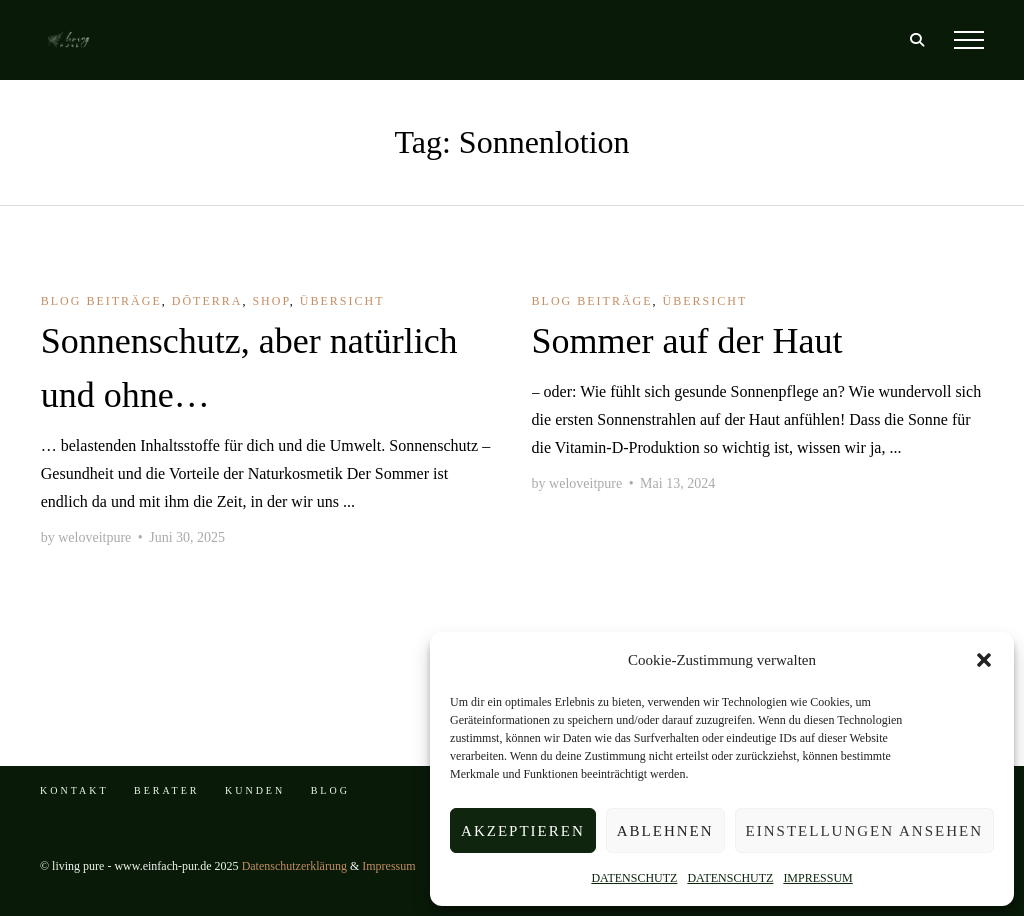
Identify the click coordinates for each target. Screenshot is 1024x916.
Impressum (388, 866)
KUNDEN (255, 790)
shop (270, 301)
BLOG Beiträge (101, 301)
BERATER (166, 790)
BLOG (330, 790)
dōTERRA (207, 301)
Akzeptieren (523, 831)
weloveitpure (94, 537)
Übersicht (342, 301)
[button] (984, 660)
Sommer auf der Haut (687, 341)
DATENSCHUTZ (634, 878)
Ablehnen (665, 831)
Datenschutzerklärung (294, 866)
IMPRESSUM (817, 878)
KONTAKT (74, 790)
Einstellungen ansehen (864, 831)
